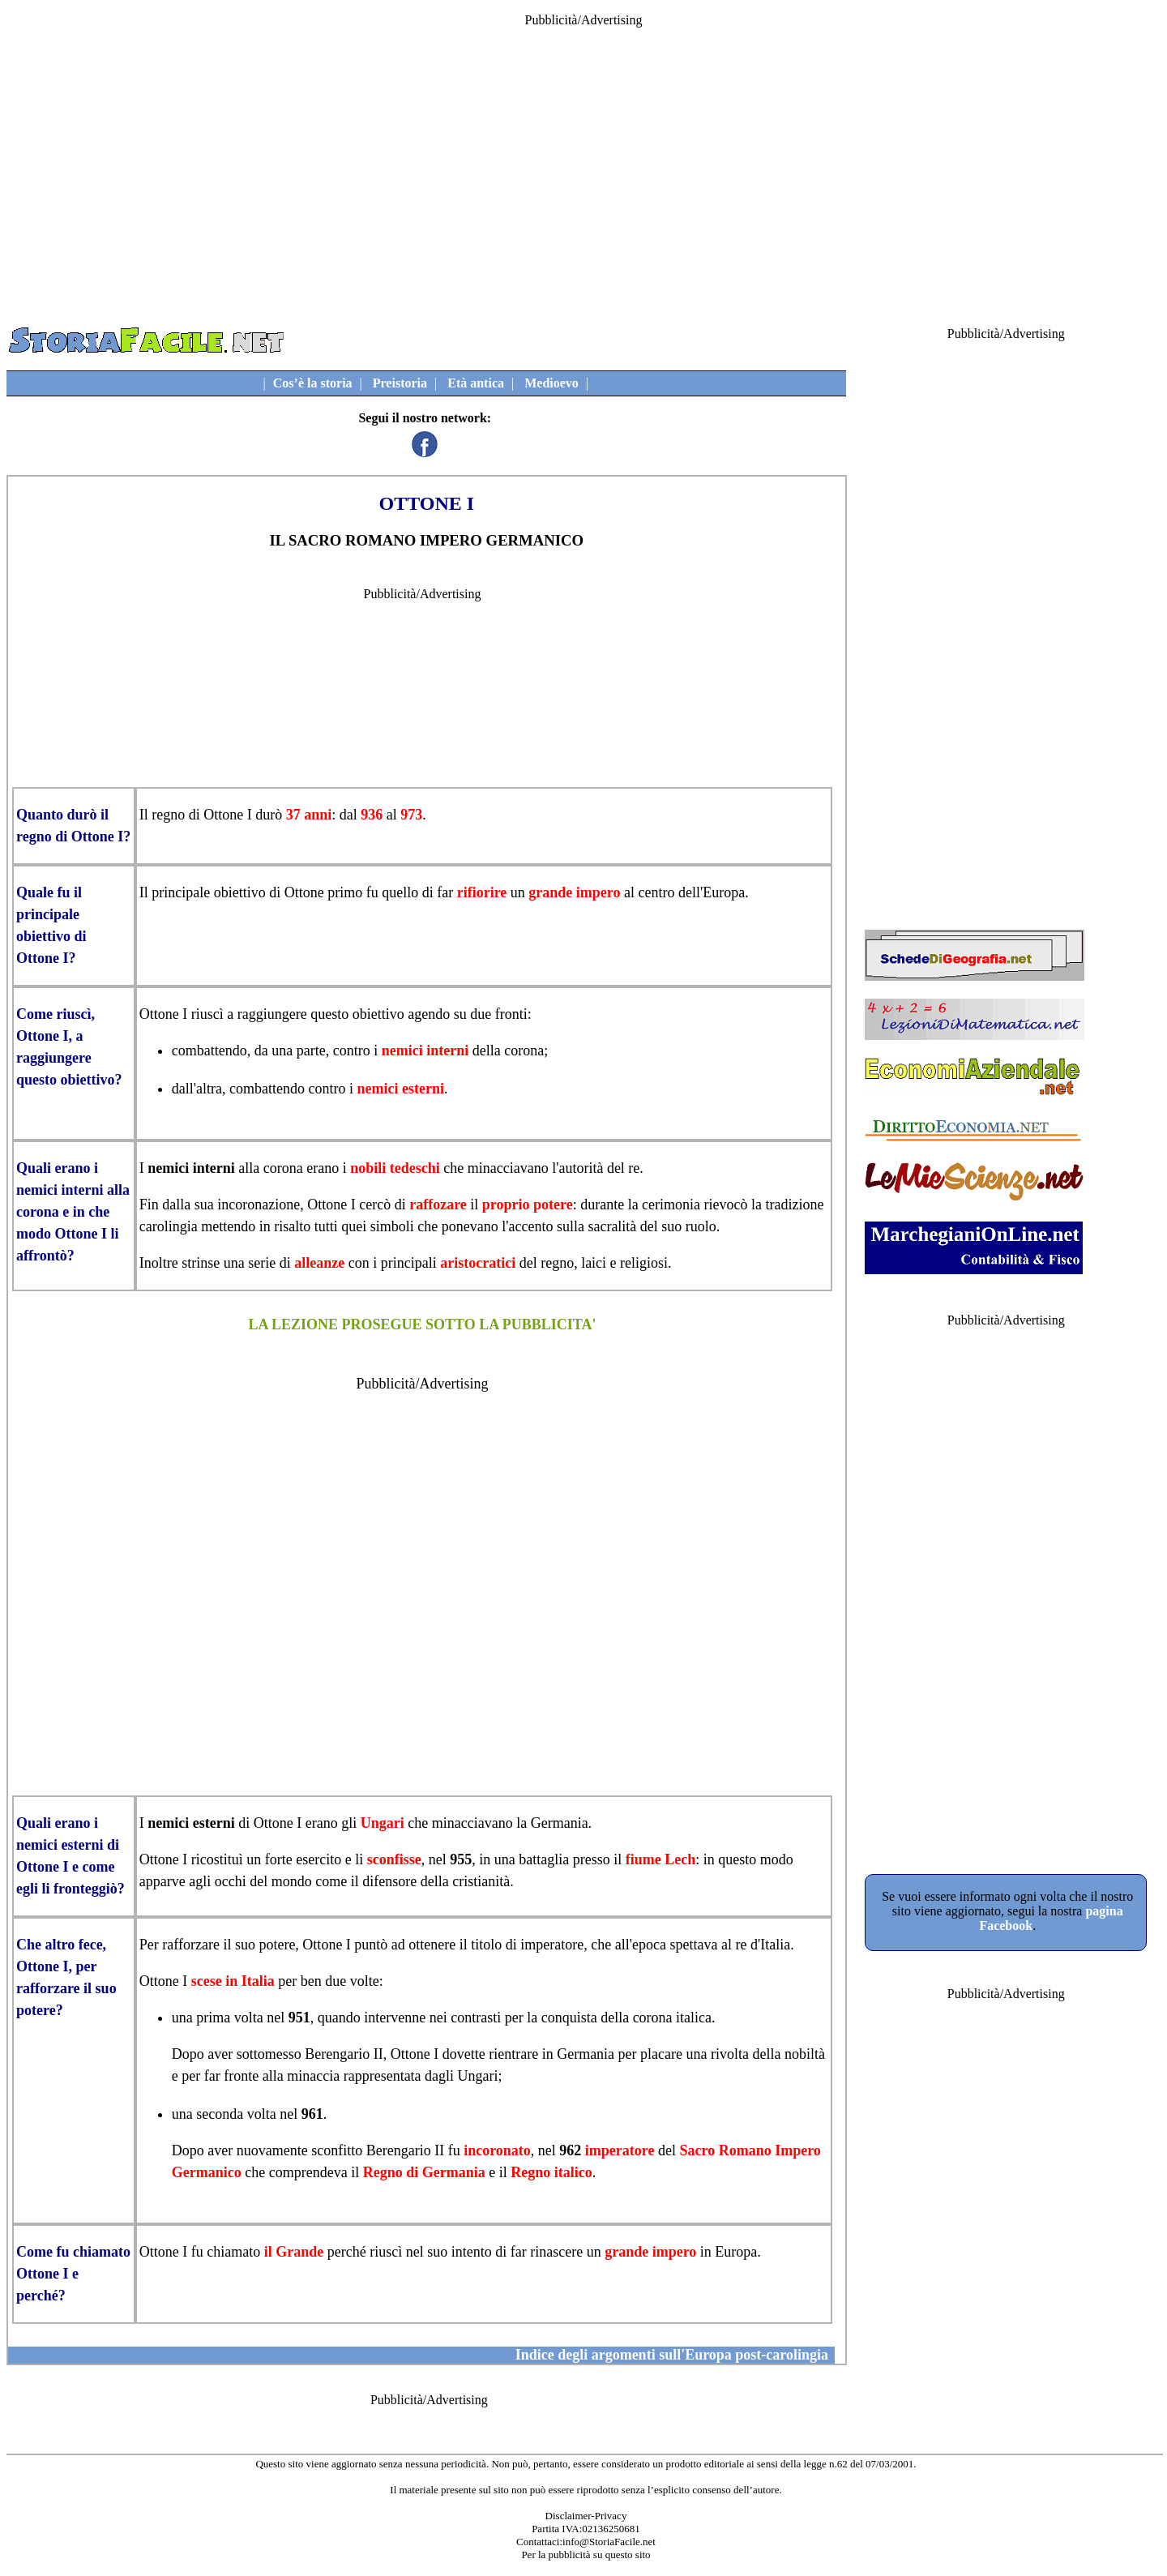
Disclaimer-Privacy (586, 2516)
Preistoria (400, 383)
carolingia (168, 1226)
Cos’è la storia (313, 383)
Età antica (475, 383)
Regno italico (551, 2172)
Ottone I (227, 815)
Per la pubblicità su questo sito (585, 2554)
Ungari (382, 1823)
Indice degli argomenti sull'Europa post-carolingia (671, 2355)
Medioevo (551, 383)
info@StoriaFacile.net (609, 2541)
